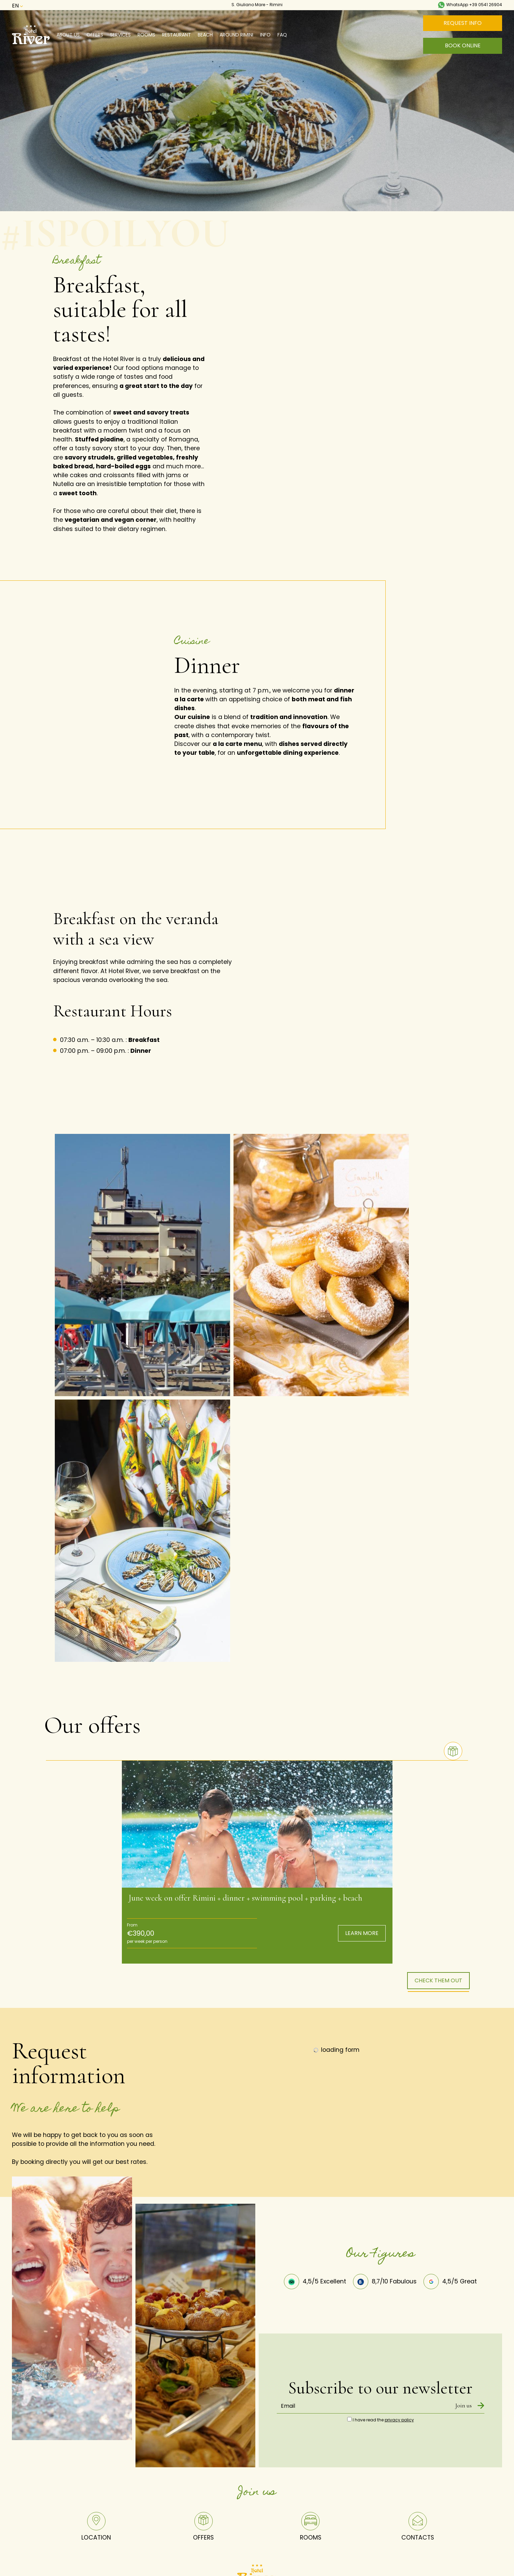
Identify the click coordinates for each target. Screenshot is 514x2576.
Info (265, 34)
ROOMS (311, 2528)
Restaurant (176, 34)
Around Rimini (236, 34)
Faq (282, 34)
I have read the (383, 2421)
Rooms (146, 34)
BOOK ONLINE (463, 45)
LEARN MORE (362, 1934)
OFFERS (203, 2528)
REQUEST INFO (463, 23)
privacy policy (399, 2421)
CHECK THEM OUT (438, 1981)
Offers (94, 34)
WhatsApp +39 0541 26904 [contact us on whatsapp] (470, 4)
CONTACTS (418, 2528)
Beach (205, 34)
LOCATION (96, 2528)
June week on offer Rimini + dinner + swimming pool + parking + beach (245, 1899)
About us (68, 34)
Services (120, 34)
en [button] (20, 6)
